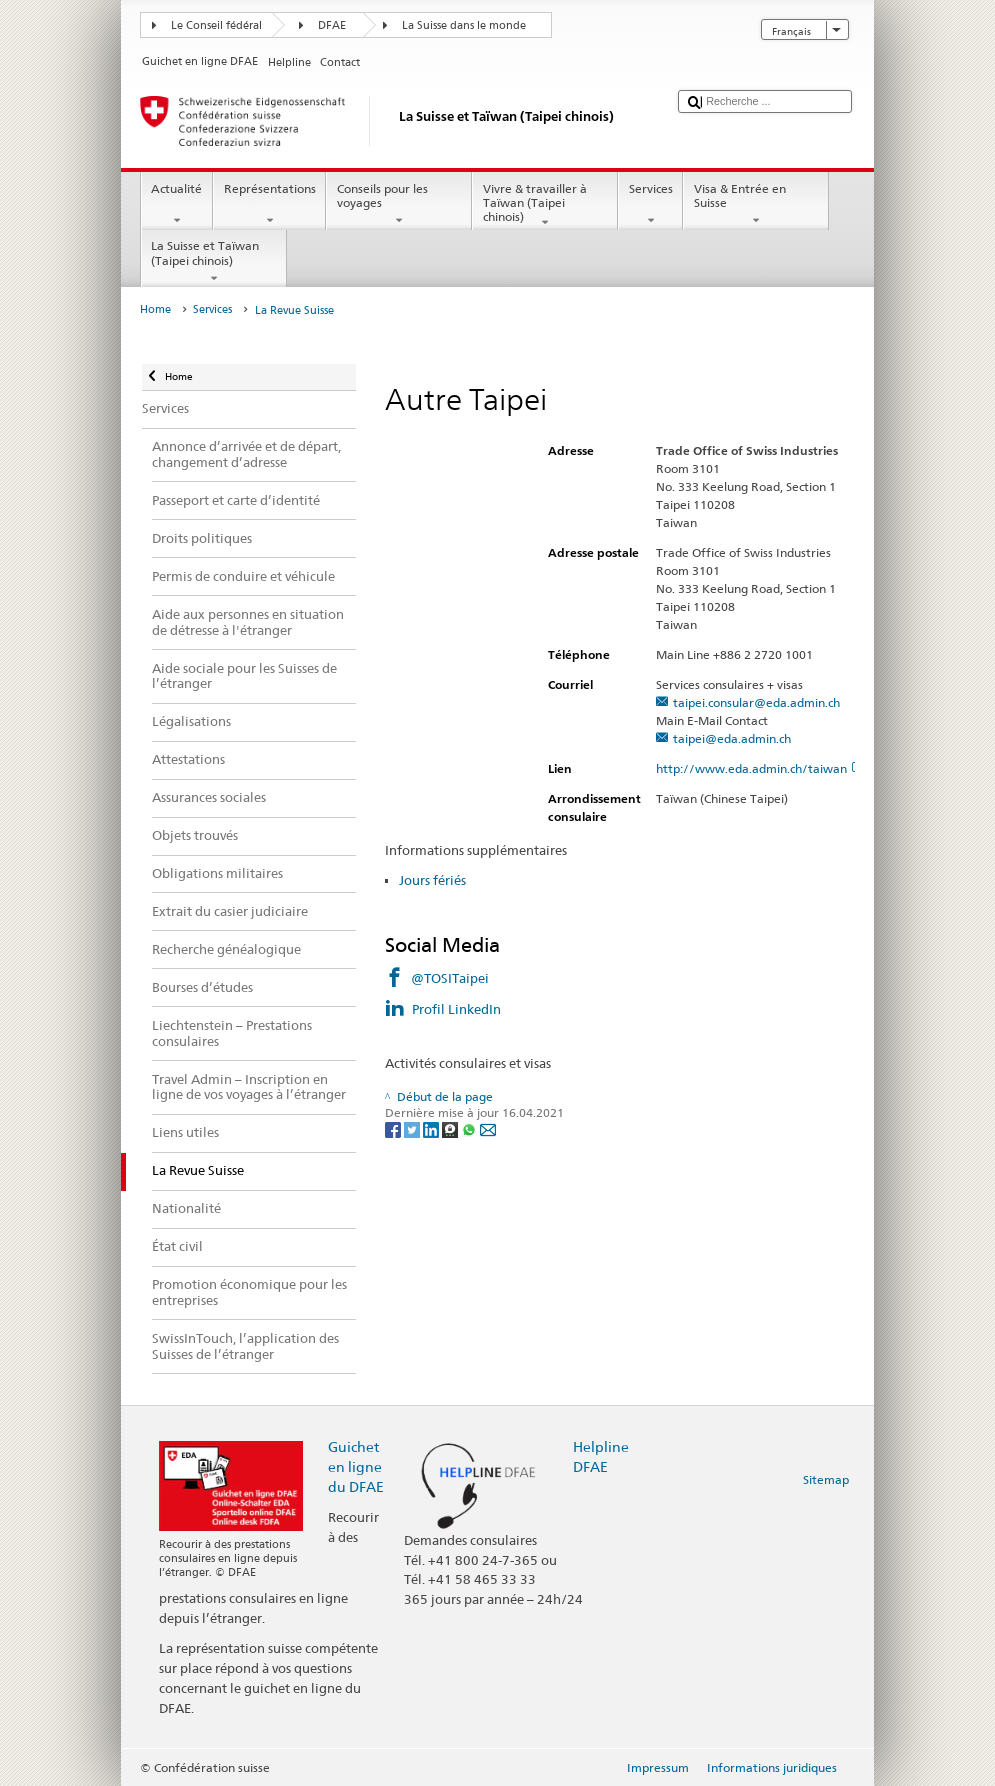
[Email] (488, 1128)
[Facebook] (394, 1128)
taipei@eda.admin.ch (732, 738)
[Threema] (451, 1128)
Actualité (177, 205)
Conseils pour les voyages (399, 205)
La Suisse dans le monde (464, 25)
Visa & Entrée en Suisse (756, 205)
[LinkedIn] (432, 1128)
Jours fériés (432, 880)
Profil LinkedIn (456, 1009)
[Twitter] (413, 1128)
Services (650, 205)
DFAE (332, 25)
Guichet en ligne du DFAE (356, 1466)
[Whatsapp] (470, 1128)
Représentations (269, 205)
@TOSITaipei (450, 978)
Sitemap (826, 1479)
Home (155, 309)
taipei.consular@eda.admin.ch (756, 702)
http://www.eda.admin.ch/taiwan (760, 768)
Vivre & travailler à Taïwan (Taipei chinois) (545, 205)
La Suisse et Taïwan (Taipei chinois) (214, 262)
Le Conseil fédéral (216, 25)
